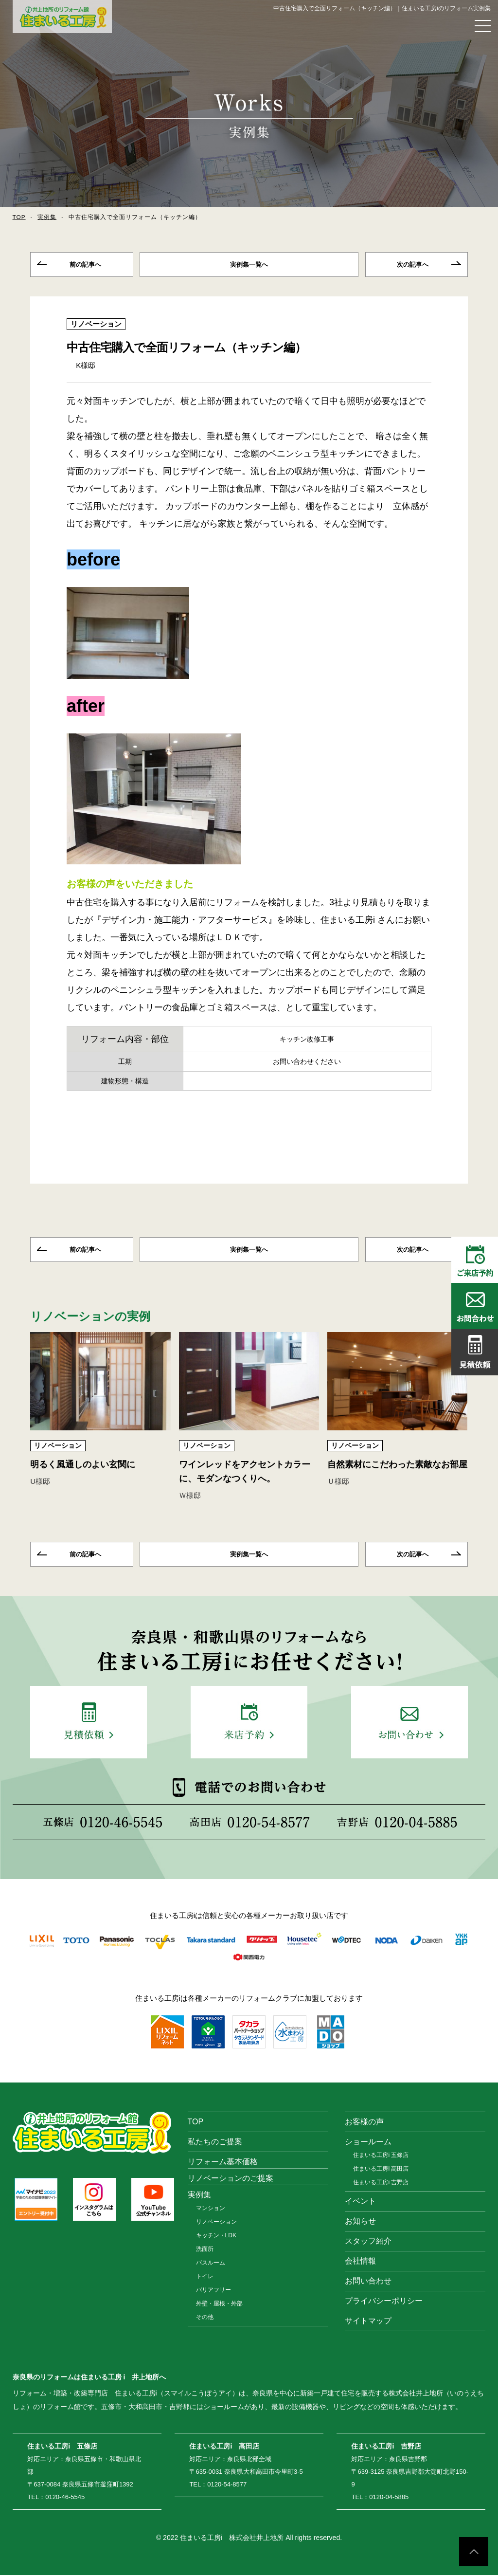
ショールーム (368, 2142)
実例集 (47, 217)
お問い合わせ (368, 2282)
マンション (210, 2209)
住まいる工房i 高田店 (381, 2169)
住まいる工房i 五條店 (381, 2156)
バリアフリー (213, 2290)
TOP (19, 217)
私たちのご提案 (215, 2142)
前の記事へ (85, 265)
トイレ (204, 2277)
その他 (204, 2318)
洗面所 (204, 2250)
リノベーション (96, 324)
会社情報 (360, 2262)
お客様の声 (364, 2123)
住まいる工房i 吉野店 (381, 2183)
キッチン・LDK (216, 2236)
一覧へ (249, 265)
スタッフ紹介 (368, 2242)
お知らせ (360, 2222)
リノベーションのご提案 (230, 2179)
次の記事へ (413, 265)
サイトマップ (368, 2322)
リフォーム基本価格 (223, 2162)
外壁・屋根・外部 (219, 2304)
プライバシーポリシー (384, 2302)
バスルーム (210, 2263)
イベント (360, 2202)
